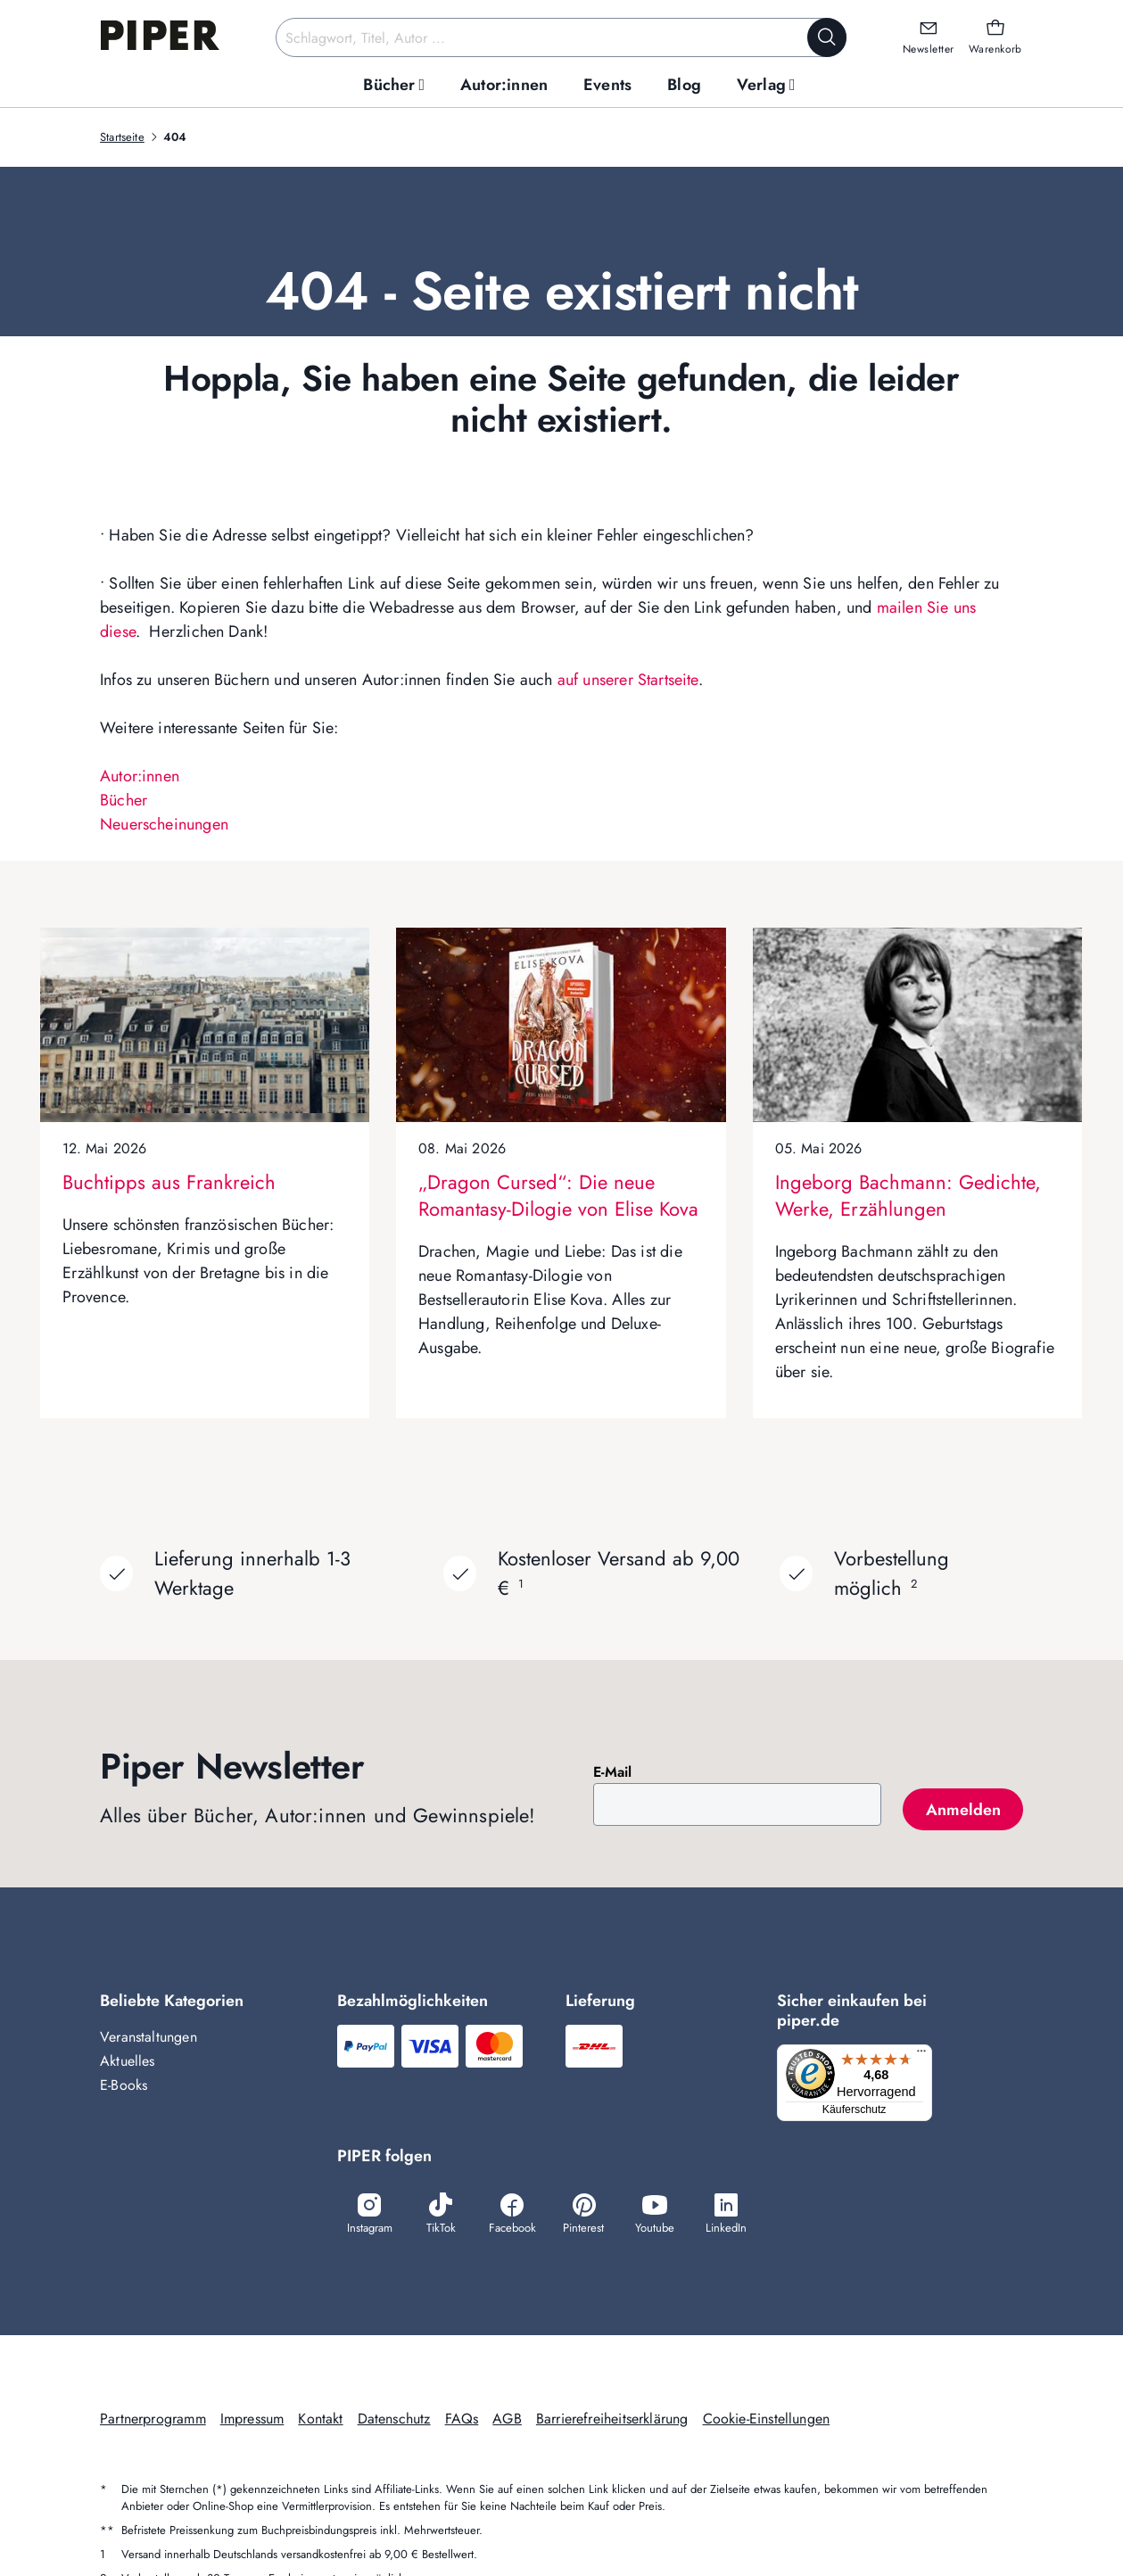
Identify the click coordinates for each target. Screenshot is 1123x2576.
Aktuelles (127, 2061)
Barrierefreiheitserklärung (612, 2420)
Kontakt (320, 2420)
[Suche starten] (826, 37)
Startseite (122, 136)
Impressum (252, 2420)
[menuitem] (394, 85)
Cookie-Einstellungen (766, 2420)
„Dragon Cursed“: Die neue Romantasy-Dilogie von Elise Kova (558, 1195)
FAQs (462, 2420)
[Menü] (926, 2055)
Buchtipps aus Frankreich (169, 1182)
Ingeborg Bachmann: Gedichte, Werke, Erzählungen (908, 1195)
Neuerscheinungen (164, 824)
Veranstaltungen (148, 2037)
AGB (507, 2420)
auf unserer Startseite (627, 679)
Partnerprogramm (153, 2420)
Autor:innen (139, 776)
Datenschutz (394, 2420)
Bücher (123, 800)
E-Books (123, 2085)
